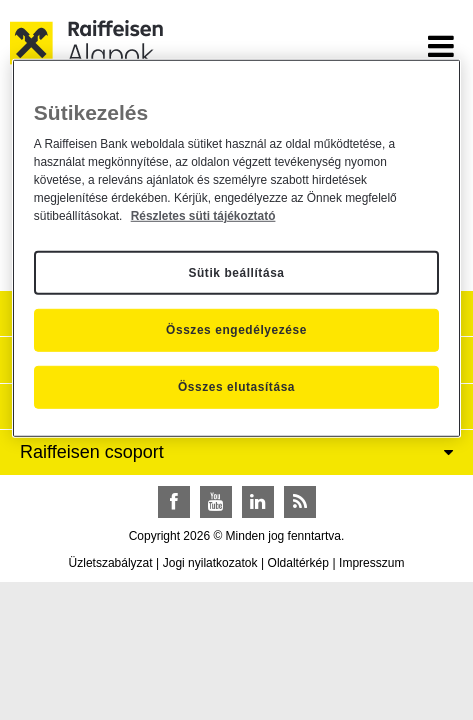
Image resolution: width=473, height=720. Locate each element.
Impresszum (371, 563)
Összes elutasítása (236, 387)
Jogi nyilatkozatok (210, 563)
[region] (236, 248)
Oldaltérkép (298, 563)
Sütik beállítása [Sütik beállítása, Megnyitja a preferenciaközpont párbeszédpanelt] (236, 272)
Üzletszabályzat (111, 563)
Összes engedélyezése (236, 330)
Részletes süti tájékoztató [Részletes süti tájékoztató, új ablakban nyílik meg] (203, 216)
